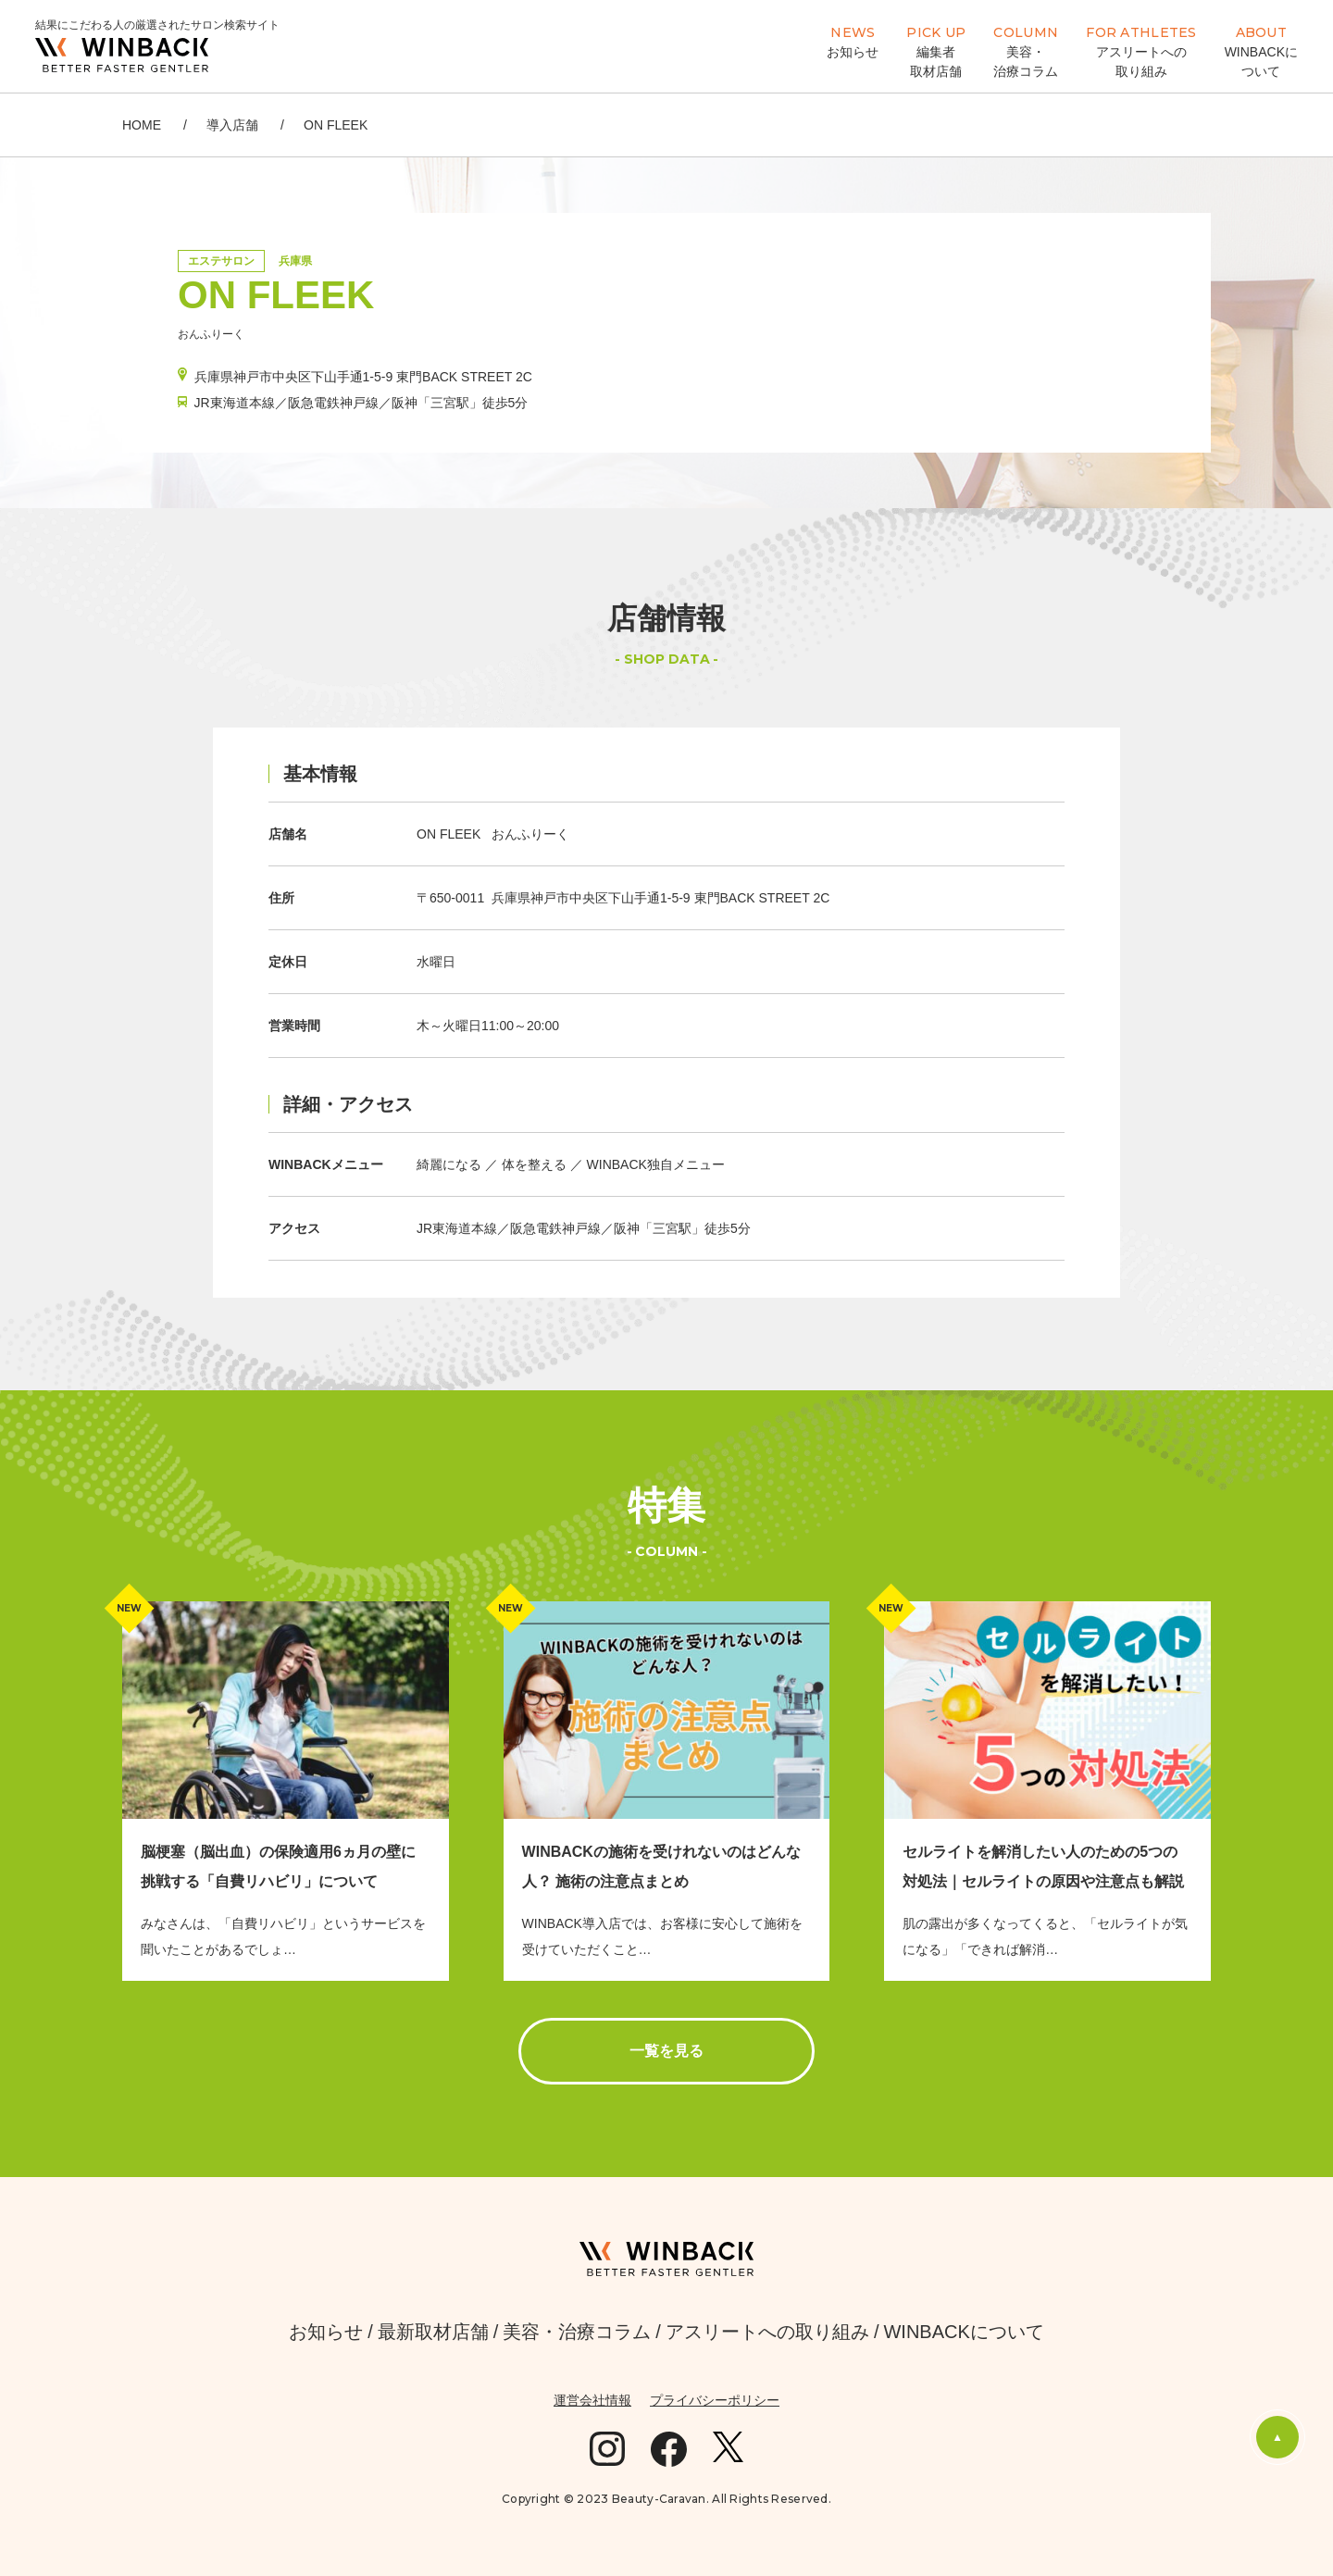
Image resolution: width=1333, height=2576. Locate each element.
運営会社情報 (592, 2400)
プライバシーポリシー (714, 2400)
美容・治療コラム (577, 2331)
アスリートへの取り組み (767, 2331)
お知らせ (326, 2331)
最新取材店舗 (433, 2331)
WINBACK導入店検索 (727, 45)
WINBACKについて (963, 2331)
